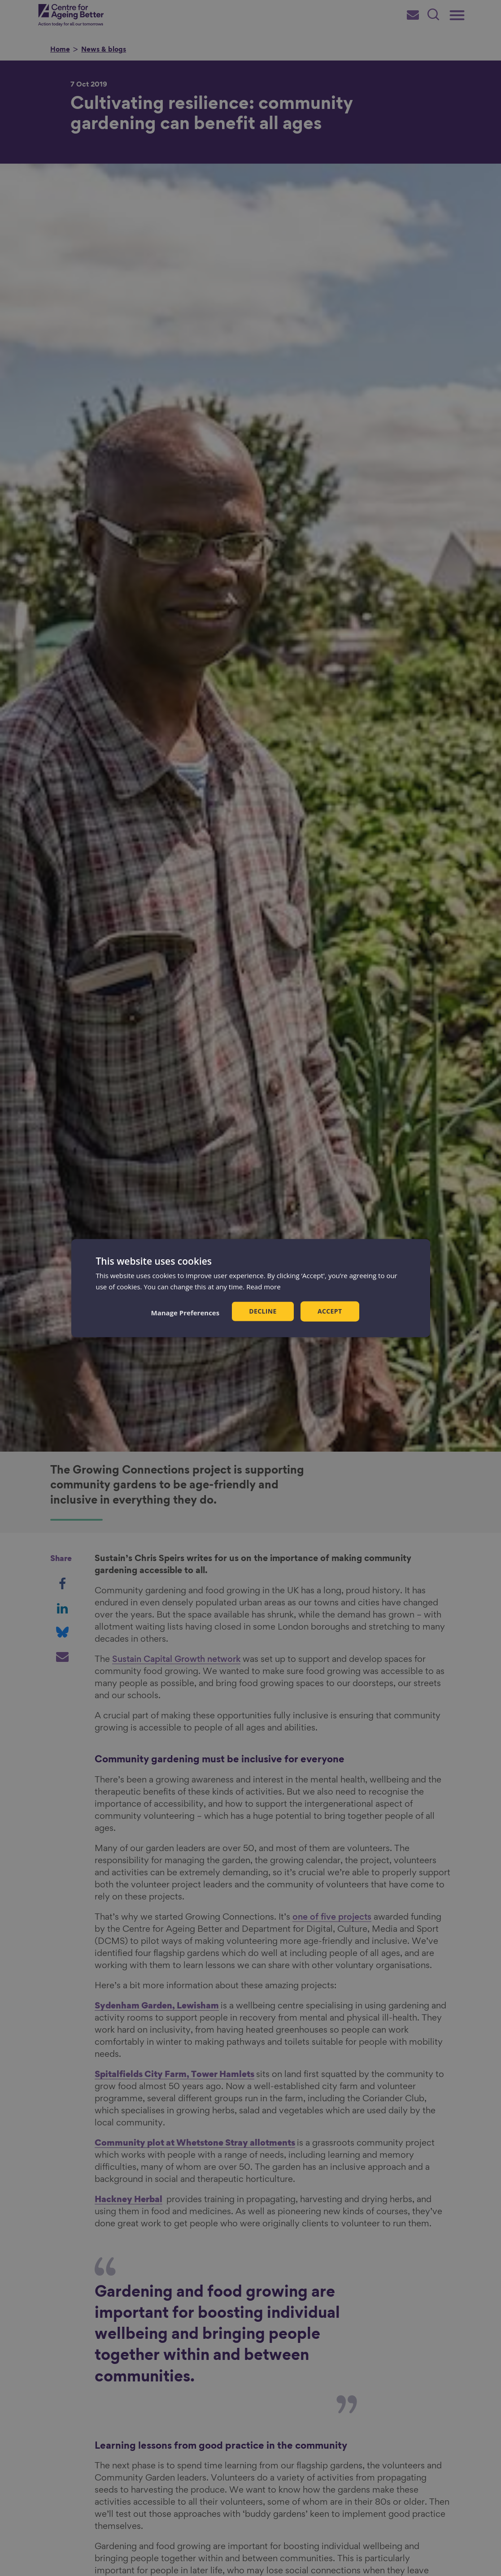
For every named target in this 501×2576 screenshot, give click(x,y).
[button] (185, 1312)
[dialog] (250, 1288)
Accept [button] (330, 1311)
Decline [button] (263, 1311)
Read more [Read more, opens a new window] (263, 1286)
